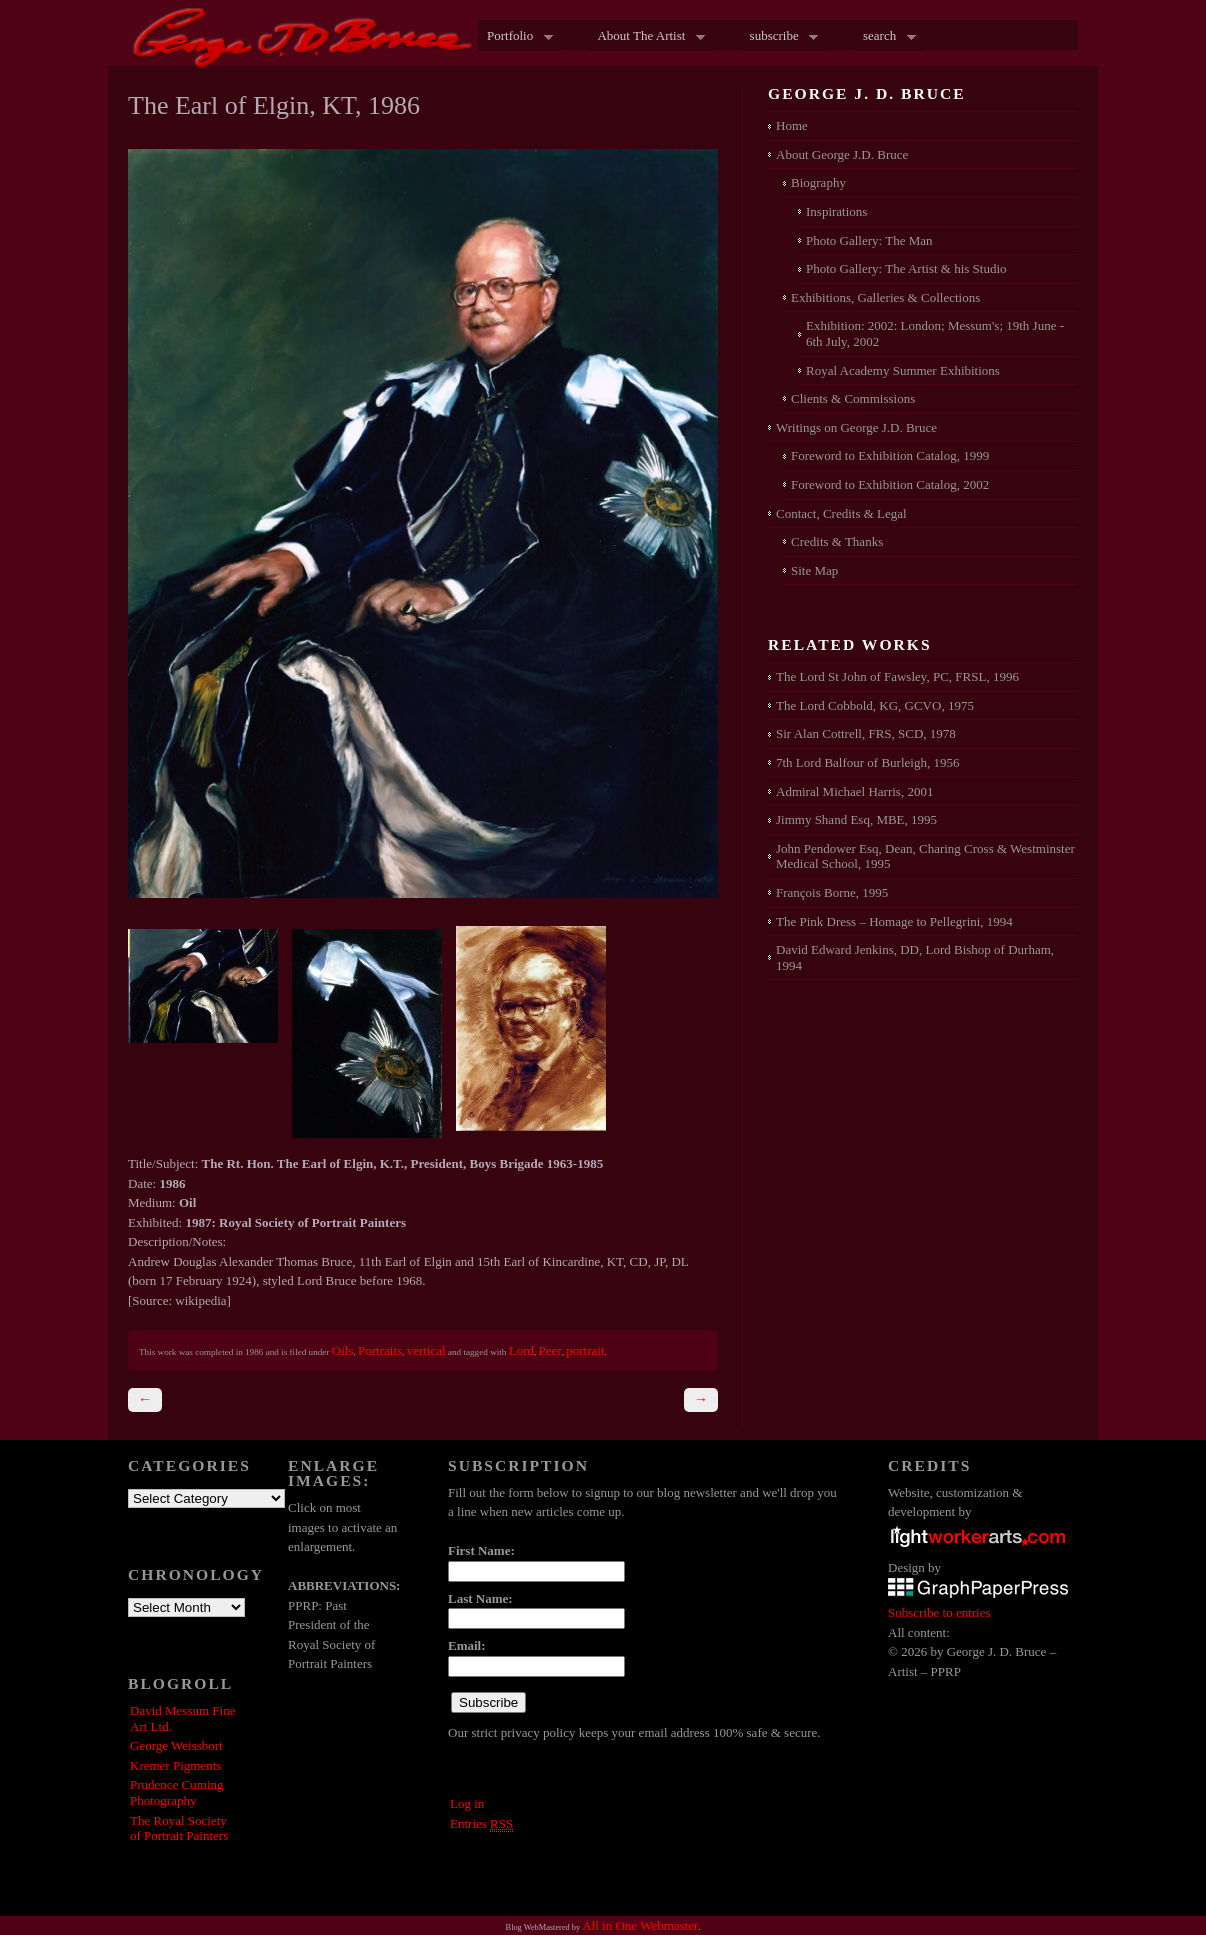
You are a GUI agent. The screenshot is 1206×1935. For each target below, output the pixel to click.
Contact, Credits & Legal (841, 513)
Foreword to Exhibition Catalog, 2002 (890, 484)
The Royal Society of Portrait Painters (179, 1828)
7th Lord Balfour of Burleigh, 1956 (867, 762)
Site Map (814, 570)
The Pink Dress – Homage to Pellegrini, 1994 (894, 921)
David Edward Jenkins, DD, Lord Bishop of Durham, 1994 (915, 957)
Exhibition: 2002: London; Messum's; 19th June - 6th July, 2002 (935, 333)
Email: (467, 1645)
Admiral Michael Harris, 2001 (854, 791)
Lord (521, 1350)
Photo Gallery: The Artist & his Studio (906, 268)
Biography (818, 182)
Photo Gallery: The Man (869, 240)
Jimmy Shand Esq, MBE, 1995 (856, 819)
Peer (550, 1350)
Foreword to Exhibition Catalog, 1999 (890, 455)
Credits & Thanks (837, 541)
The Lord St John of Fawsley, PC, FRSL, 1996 (897, 676)
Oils (343, 1350)
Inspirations (836, 211)
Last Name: (480, 1598)
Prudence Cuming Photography (177, 1792)
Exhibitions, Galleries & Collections (885, 297)
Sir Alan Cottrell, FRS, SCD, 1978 (866, 733)
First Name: (481, 1550)
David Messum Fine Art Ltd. (182, 1718)
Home (792, 125)
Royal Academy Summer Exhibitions (903, 370)
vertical (426, 1350)
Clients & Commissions (853, 398)
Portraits (380, 1350)
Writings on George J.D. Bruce (856, 427)
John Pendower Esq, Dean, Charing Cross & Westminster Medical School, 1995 (925, 856)
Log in (467, 1803)
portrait (585, 1350)
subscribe (780, 37)
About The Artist (646, 37)
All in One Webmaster (640, 1925)
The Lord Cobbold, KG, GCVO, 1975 (875, 705)
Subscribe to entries (939, 1612)
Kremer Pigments (175, 1765)
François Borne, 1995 (832, 892)
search (885, 37)
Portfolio (515, 37)
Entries (481, 1824)
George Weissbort (176, 1745)
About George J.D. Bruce (842, 154)
